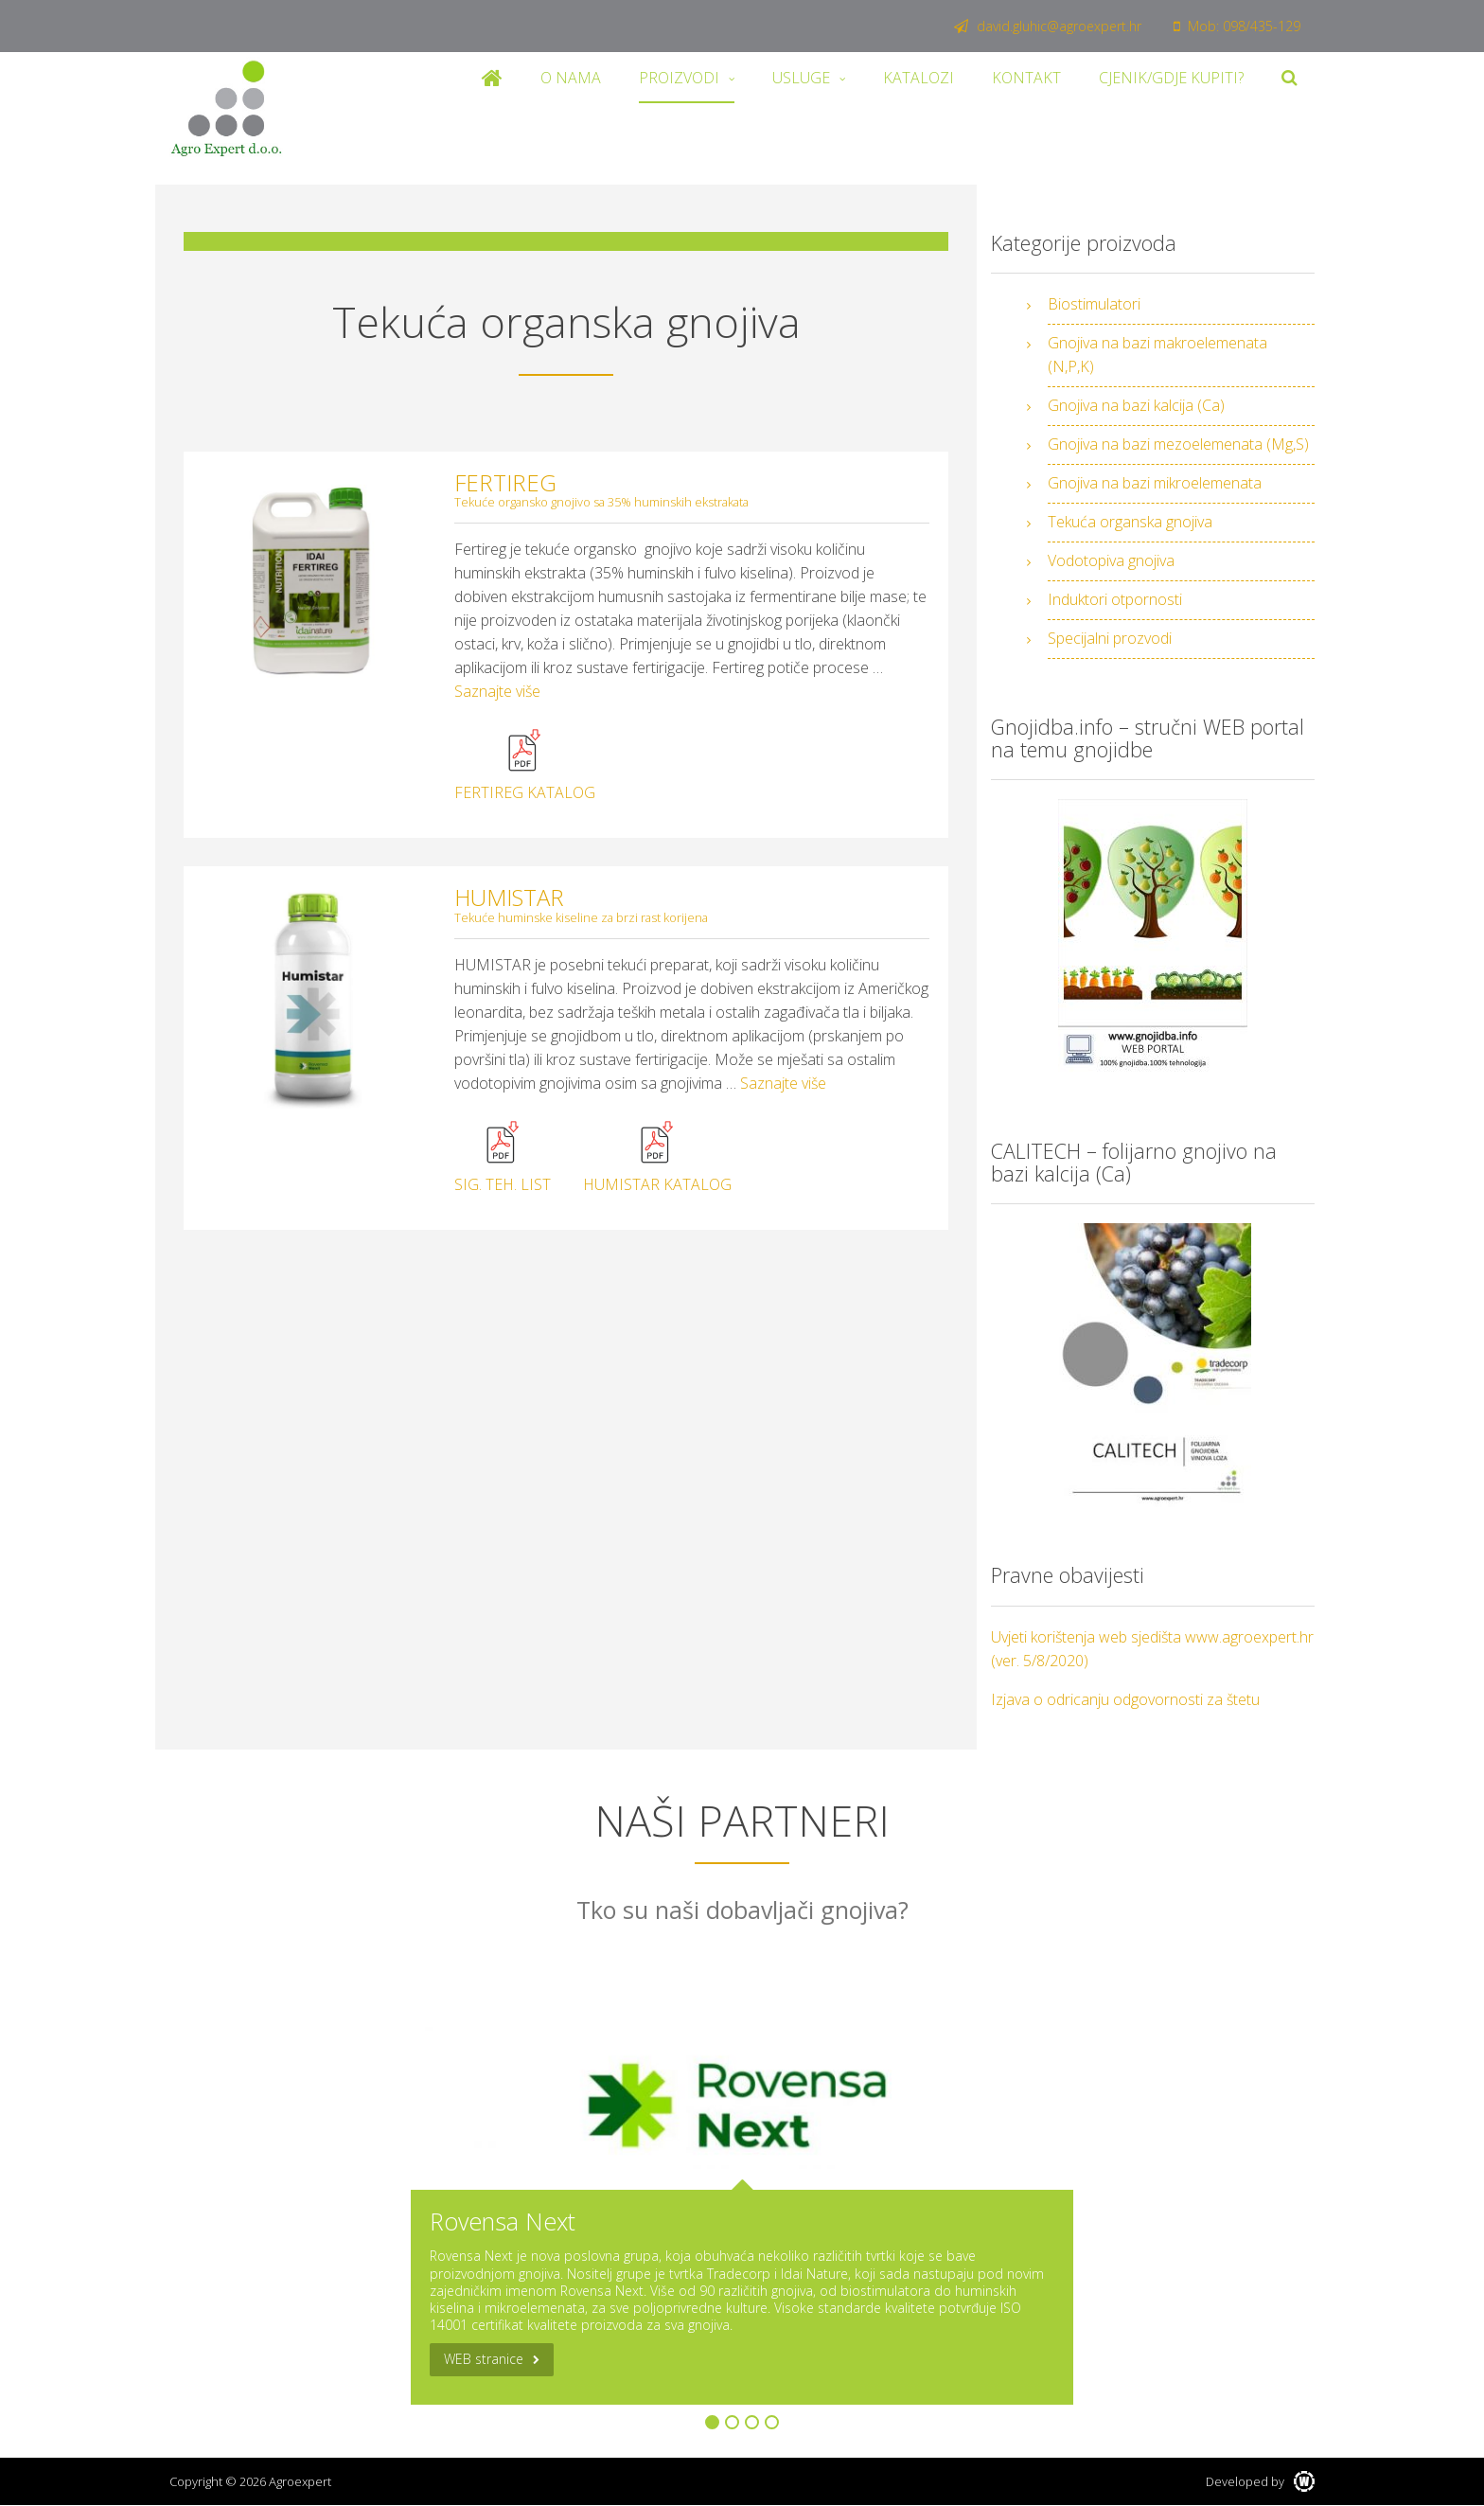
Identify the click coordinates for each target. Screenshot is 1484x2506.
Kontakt (1026, 77)
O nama (570, 77)
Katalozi (918, 77)
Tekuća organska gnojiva (1130, 521)
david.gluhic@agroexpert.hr (1047, 26)
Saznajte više (497, 691)
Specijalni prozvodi (1110, 638)
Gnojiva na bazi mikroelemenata (1155, 482)
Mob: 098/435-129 (1237, 26)
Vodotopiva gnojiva (1111, 560)
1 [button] (712, 2422)
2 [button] (732, 2422)
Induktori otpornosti (1115, 599)
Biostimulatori (1094, 303)
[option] (742, 2210)
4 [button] (772, 2422)
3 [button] (752, 2422)
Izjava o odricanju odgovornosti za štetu (1125, 1699)
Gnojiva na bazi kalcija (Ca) (1136, 405)
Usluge (801, 77)
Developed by (1260, 2481)
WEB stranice (483, 2359)
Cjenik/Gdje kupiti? (1171, 77)
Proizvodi (679, 77)
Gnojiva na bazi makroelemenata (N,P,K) (1157, 354)
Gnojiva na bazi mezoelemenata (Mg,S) (1178, 444)
